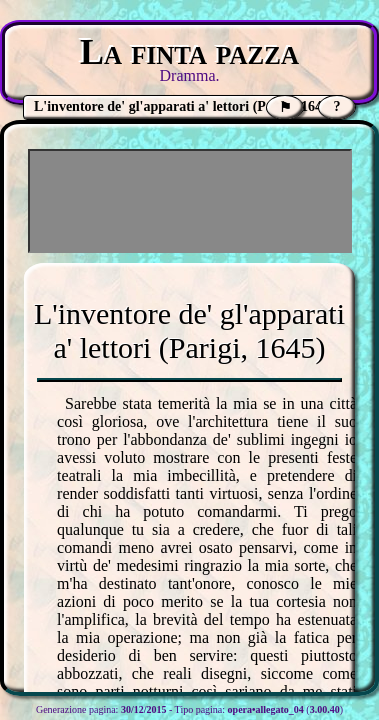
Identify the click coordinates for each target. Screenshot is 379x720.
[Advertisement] (190, 201)
